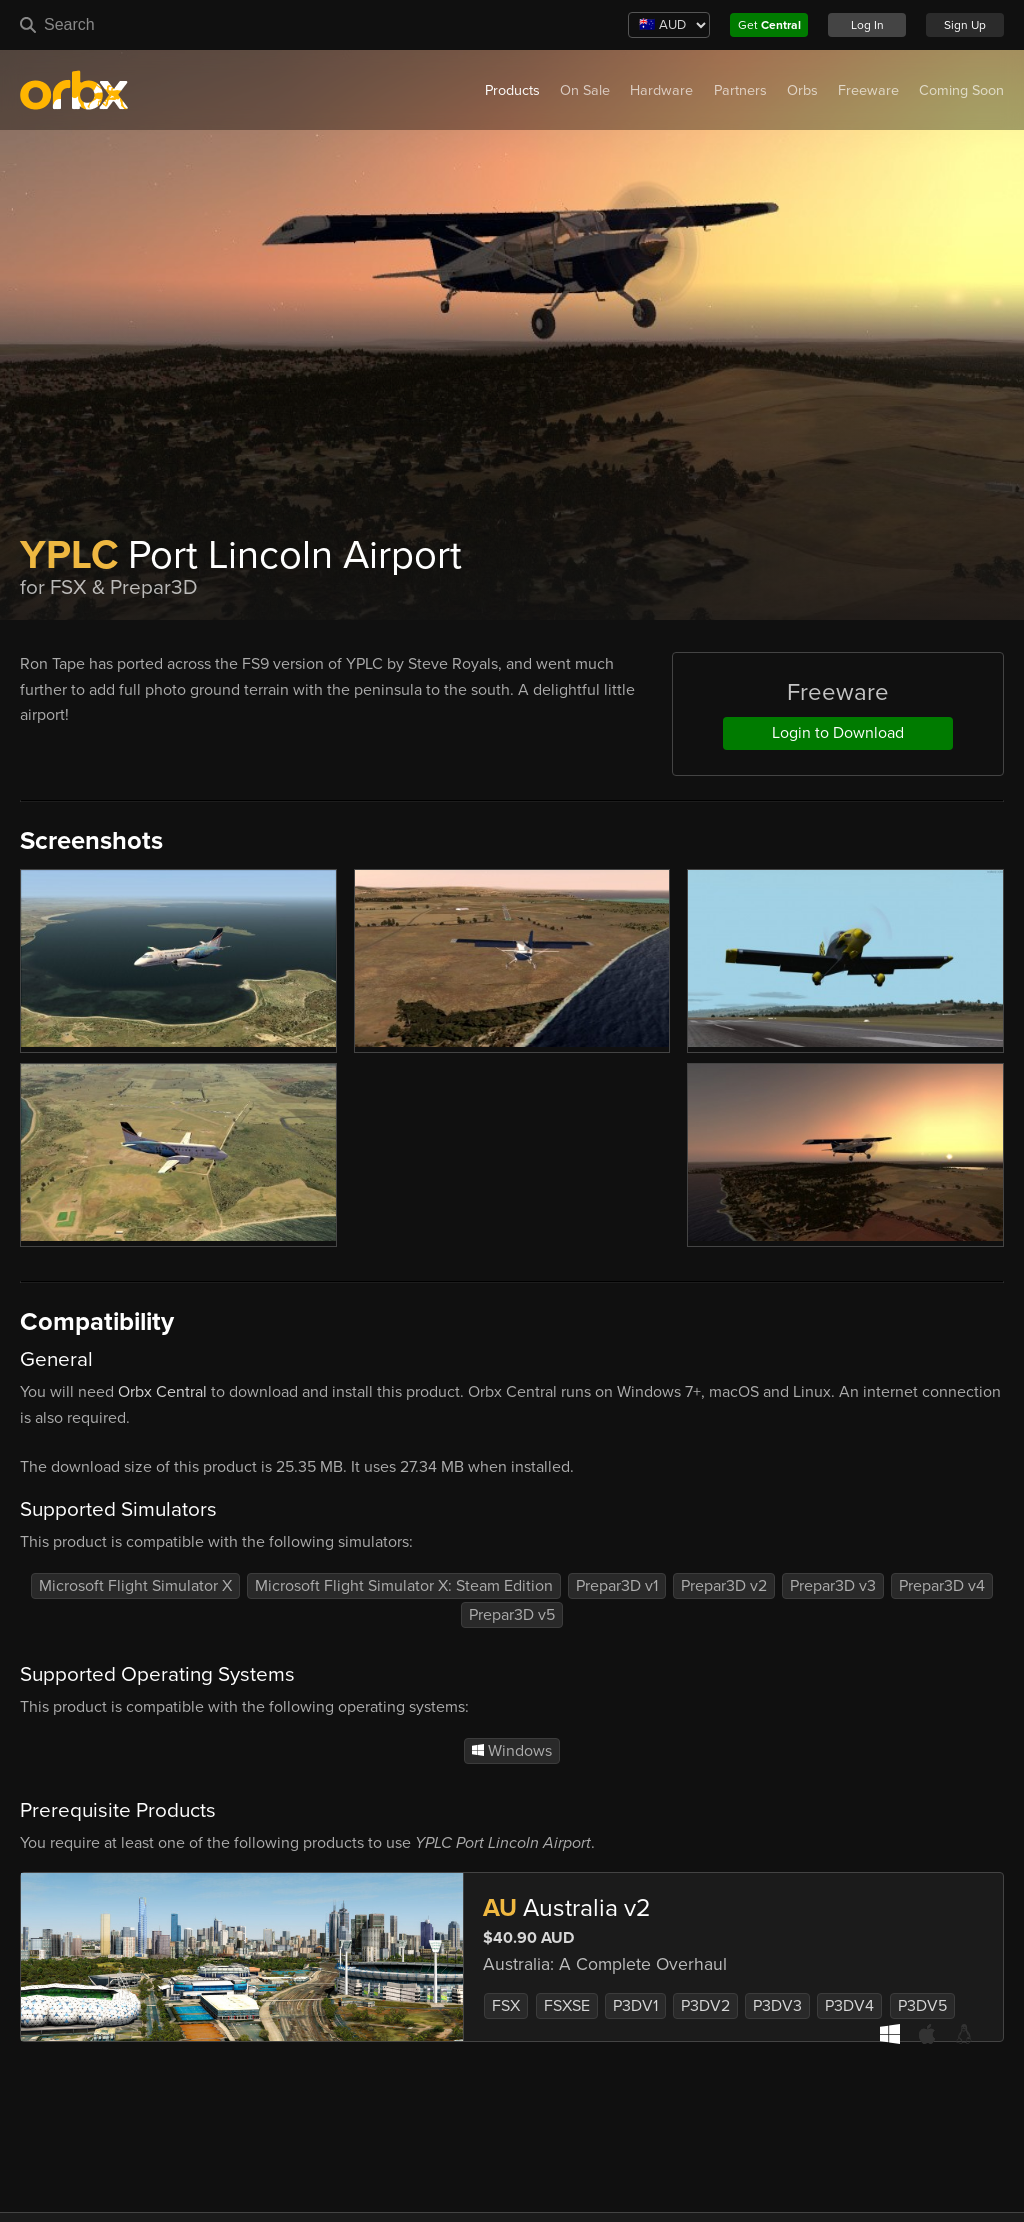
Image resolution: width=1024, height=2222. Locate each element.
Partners (740, 90)
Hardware (661, 90)
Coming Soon (961, 90)
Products (512, 90)
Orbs (802, 90)
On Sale (585, 90)
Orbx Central (162, 1392)
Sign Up (965, 25)
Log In (867, 25)
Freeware (868, 90)
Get (769, 25)
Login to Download (838, 733)
